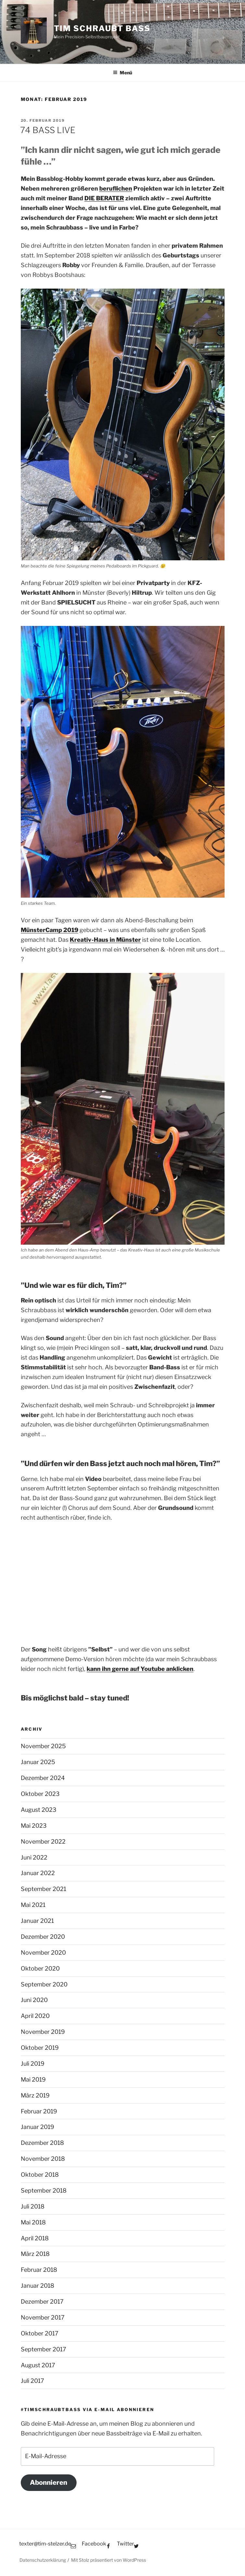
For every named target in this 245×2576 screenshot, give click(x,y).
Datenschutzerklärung (42, 2560)
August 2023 (38, 1809)
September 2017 (43, 2349)
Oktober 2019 (40, 2047)
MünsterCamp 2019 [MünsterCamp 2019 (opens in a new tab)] (49, 930)
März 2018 (35, 2253)
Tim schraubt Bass (102, 28)
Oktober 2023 (40, 1793)
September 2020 (44, 1984)
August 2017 (38, 2365)
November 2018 (43, 2158)
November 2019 (43, 2031)
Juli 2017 (32, 2380)
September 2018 (44, 2190)
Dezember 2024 (43, 1777)
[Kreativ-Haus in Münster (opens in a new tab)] (105, 939)
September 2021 (43, 1888)
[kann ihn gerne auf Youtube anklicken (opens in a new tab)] (140, 1668)
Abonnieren (48, 2482)
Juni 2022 (34, 1857)
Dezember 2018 (42, 2142)
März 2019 (35, 2095)
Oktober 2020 (40, 1968)
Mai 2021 (33, 1904)
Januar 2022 (38, 1873)
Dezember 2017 (42, 2301)
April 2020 (35, 2015)
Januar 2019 (37, 2126)
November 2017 (43, 2317)
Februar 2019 (39, 2111)
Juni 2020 (34, 2000)
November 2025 (43, 1746)
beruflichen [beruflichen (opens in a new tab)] (115, 188)
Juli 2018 (32, 2206)
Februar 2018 (39, 2269)
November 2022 (43, 1841)
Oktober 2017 (39, 2333)
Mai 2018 (33, 2222)
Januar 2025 (38, 1762)
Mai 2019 (33, 2079)
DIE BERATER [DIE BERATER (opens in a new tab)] (104, 198)
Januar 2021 (37, 1920)
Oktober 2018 (40, 2174)
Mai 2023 (34, 1825)
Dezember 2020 (43, 1936)
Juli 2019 (32, 2063)
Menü (122, 72)
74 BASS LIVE (47, 130)
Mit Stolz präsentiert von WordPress (108, 2560)
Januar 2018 (37, 2285)
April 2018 (35, 2238)
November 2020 (43, 1952)
